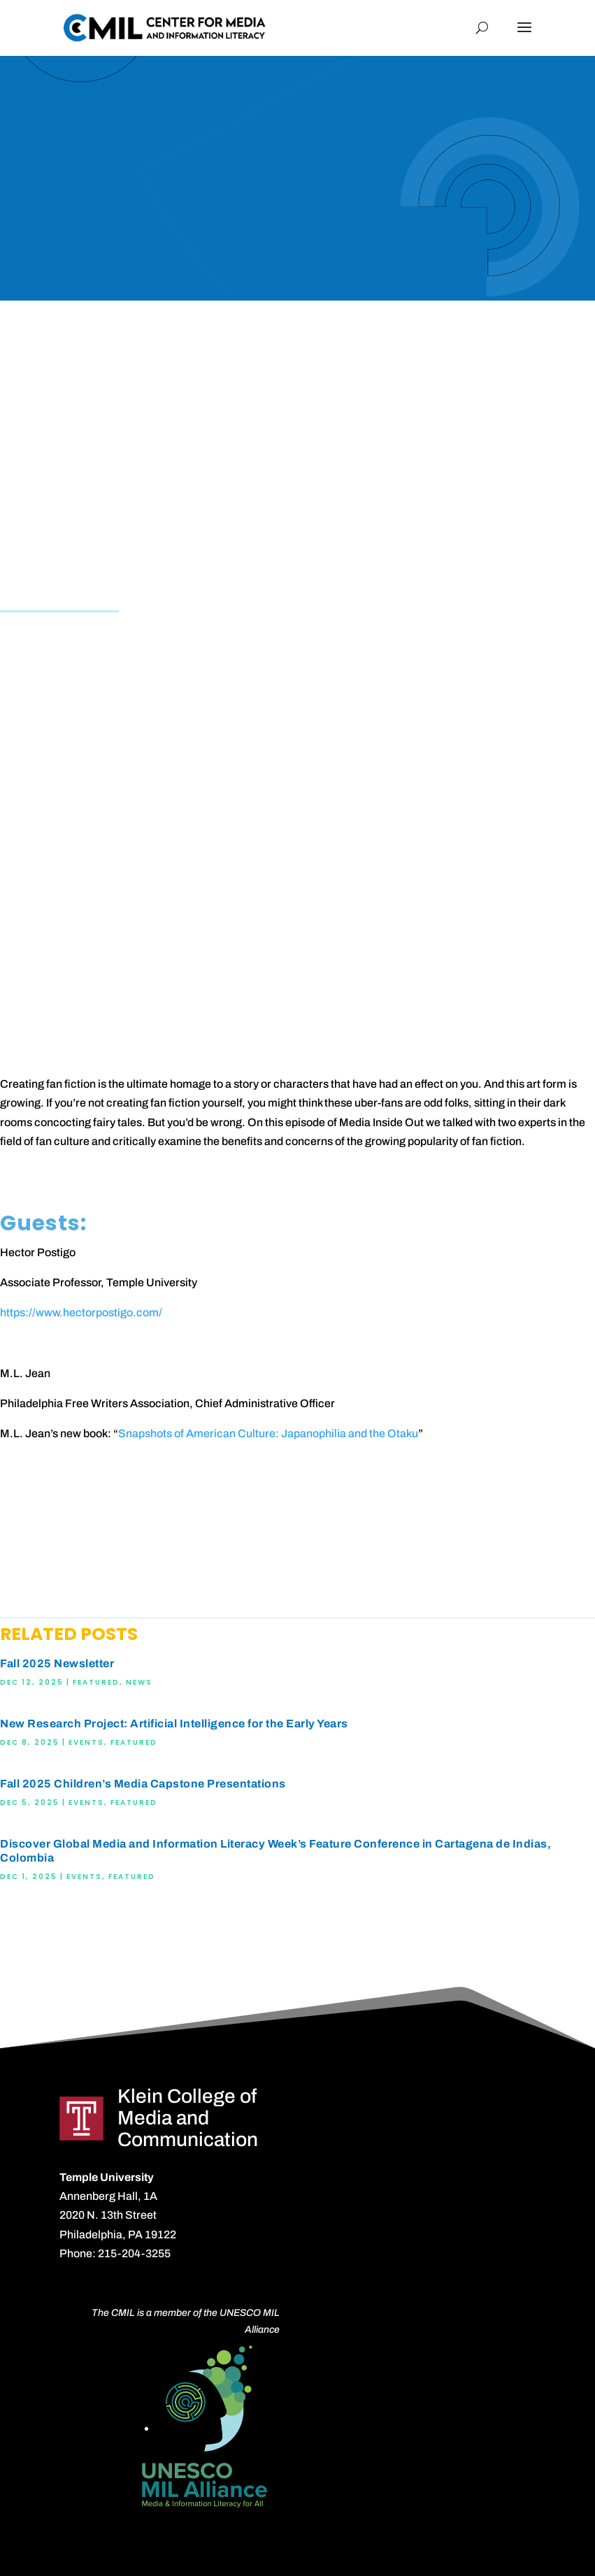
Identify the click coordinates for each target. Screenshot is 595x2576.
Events (86, 1742)
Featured (96, 1682)
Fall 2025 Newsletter (57, 1663)
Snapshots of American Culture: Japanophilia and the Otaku (268, 1433)
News (139, 1682)
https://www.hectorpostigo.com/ (81, 1312)
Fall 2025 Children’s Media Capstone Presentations (143, 1784)
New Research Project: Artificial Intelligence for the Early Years (174, 1723)
